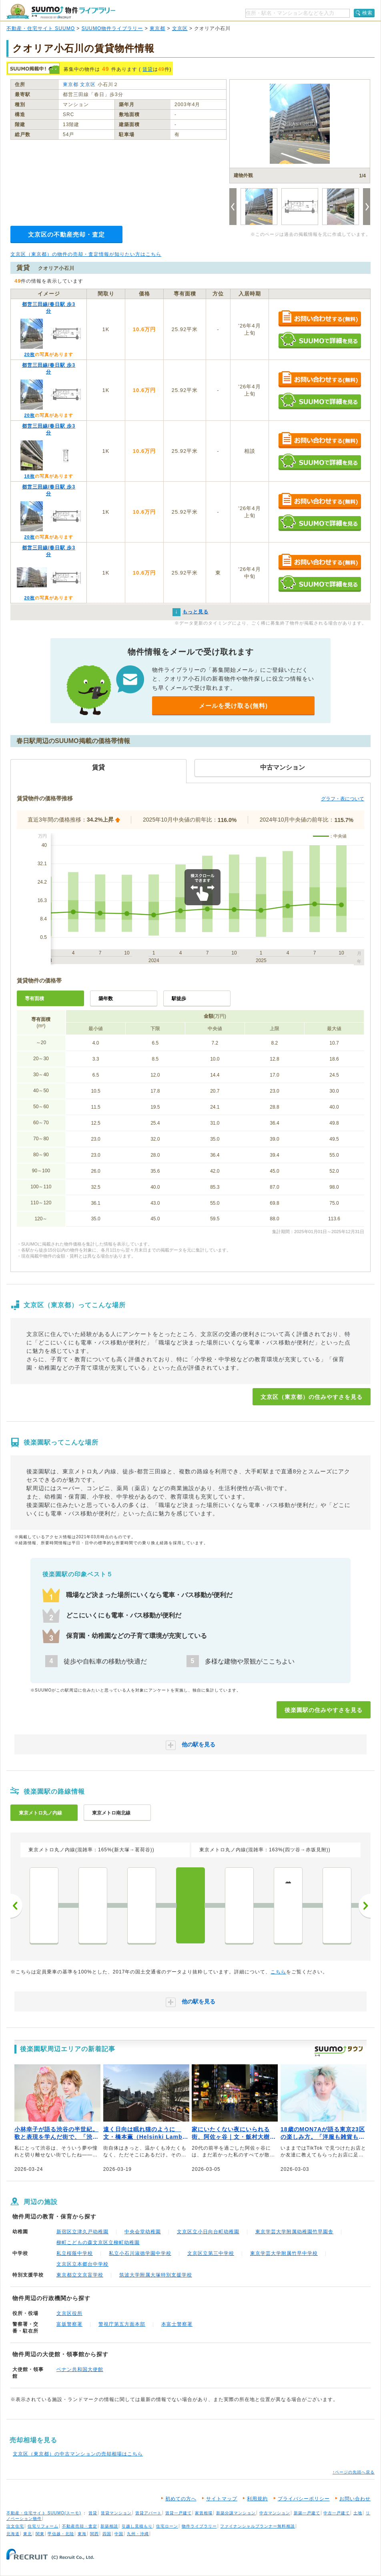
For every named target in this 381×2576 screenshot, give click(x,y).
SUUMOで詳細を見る (319, 340)
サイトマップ (221, 2499)
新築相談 (109, 2526)
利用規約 (257, 2499)
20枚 (29, 354)
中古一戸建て (336, 2513)
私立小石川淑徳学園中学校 (140, 2253)
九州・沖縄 (138, 2534)
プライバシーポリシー (304, 2499)
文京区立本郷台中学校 (82, 2264)
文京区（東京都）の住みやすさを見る (312, 1397)
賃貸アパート (148, 2513)
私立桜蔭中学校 (74, 2253)
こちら (278, 1972)
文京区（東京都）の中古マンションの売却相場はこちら (78, 2454)
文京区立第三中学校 (210, 2253)
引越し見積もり (137, 2526)
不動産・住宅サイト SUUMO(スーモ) (43, 2513)
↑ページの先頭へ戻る (354, 2472)
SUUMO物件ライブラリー (112, 28)
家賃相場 (204, 2513)
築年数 (105, 998)
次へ (365, 1905)
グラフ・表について (342, 799)
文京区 (180, 28)
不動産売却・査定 (79, 2526)
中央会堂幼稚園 (142, 2231)
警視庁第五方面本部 (121, 2324)
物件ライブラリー (199, 2526)
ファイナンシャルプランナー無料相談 (257, 2526)
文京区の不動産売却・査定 (66, 234)
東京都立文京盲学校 (79, 2275)
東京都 (157, 28)
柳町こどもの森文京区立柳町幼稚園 (98, 2242)
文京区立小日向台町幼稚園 (208, 2231)
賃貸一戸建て (178, 2513)
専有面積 (34, 998)
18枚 (29, 476)
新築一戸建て (307, 2513)
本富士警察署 (177, 2324)
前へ (16, 1905)
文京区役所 (69, 2313)
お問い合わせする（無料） (319, 319)
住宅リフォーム (43, 2526)
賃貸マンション (116, 2513)
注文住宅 (15, 2526)
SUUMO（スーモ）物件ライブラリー (60, 11)
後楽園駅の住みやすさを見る (324, 1710)
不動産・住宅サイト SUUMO (40, 28)
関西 (94, 2534)
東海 (82, 2534)
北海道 (13, 2534)
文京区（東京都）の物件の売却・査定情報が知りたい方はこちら (85, 254)
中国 (118, 2534)
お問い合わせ (355, 2499)
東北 (27, 2534)
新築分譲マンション (236, 2513)
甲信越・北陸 (61, 2534)
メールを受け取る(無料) (233, 705)
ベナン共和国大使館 (79, 2369)
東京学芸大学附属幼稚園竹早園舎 (294, 2231)
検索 (367, 13)
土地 (357, 2513)
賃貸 (147, 69)
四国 (106, 2534)
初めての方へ (181, 2499)
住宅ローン (167, 2526)
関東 (40, 2534)
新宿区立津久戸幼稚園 (82, 2231)
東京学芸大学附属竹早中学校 (284, 2253)
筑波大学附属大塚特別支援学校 (155, 2275)
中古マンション (274, 2513)
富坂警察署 (69, 2324)
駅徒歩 (179, 998)
